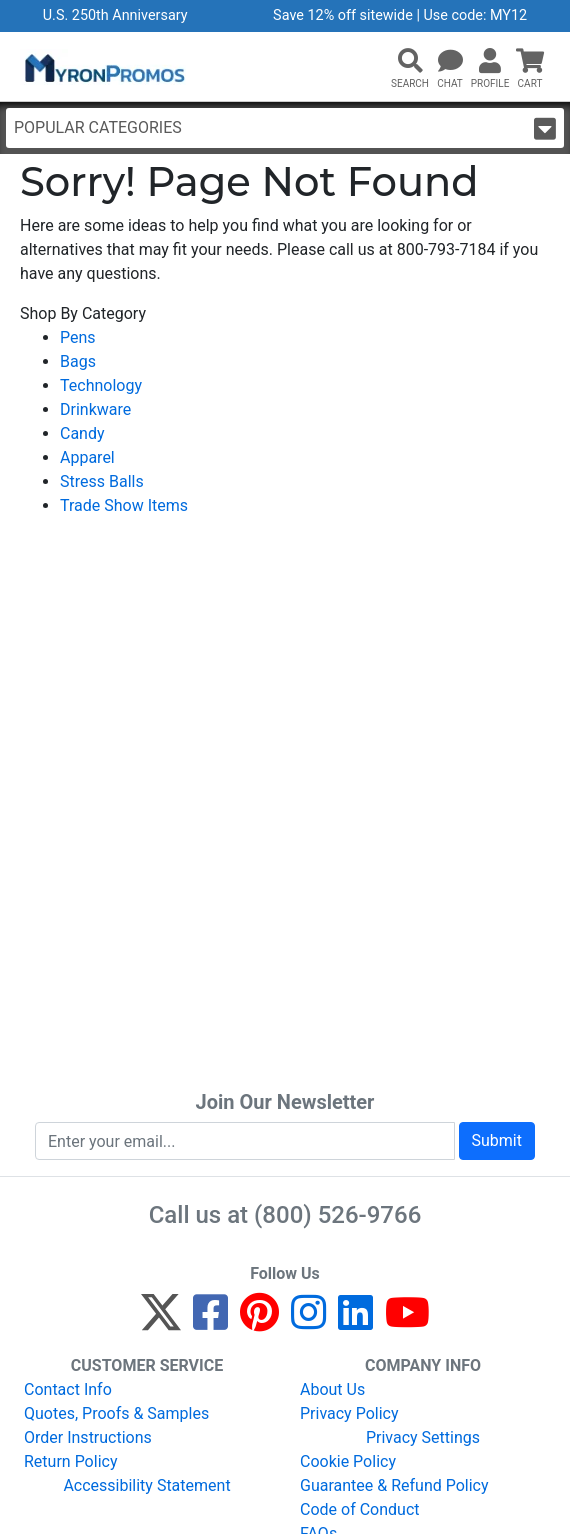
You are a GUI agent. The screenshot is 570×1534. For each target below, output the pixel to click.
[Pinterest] (259, 1321)
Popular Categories (285, 128)
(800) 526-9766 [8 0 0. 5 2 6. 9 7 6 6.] (337, 1215)
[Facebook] (210, 1321)
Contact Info (68, 1389)
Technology (101, 385)
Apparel (87, 457)
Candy (82, 433)
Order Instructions (88, 1437)
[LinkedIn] (355, 1321)
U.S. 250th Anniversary (115, 15)
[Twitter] (161, 1321)
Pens (78, 337)
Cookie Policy (348, 1461)
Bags (78, 361)
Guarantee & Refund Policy (394, 1485)
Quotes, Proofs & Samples (116, 1413)
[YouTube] (407, 1321)
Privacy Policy (349, 1413)
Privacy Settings (423, 1437)
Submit (497, 1140)
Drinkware (95, 409)
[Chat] (450, 62)
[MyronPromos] (103, 67)
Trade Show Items (124, 505)
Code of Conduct (360, 1509)
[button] (410, 62)
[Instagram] (308, 1321)
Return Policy (70, 1461)
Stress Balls (102, 481)
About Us (332, 1389)
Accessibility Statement (146, 1485)
